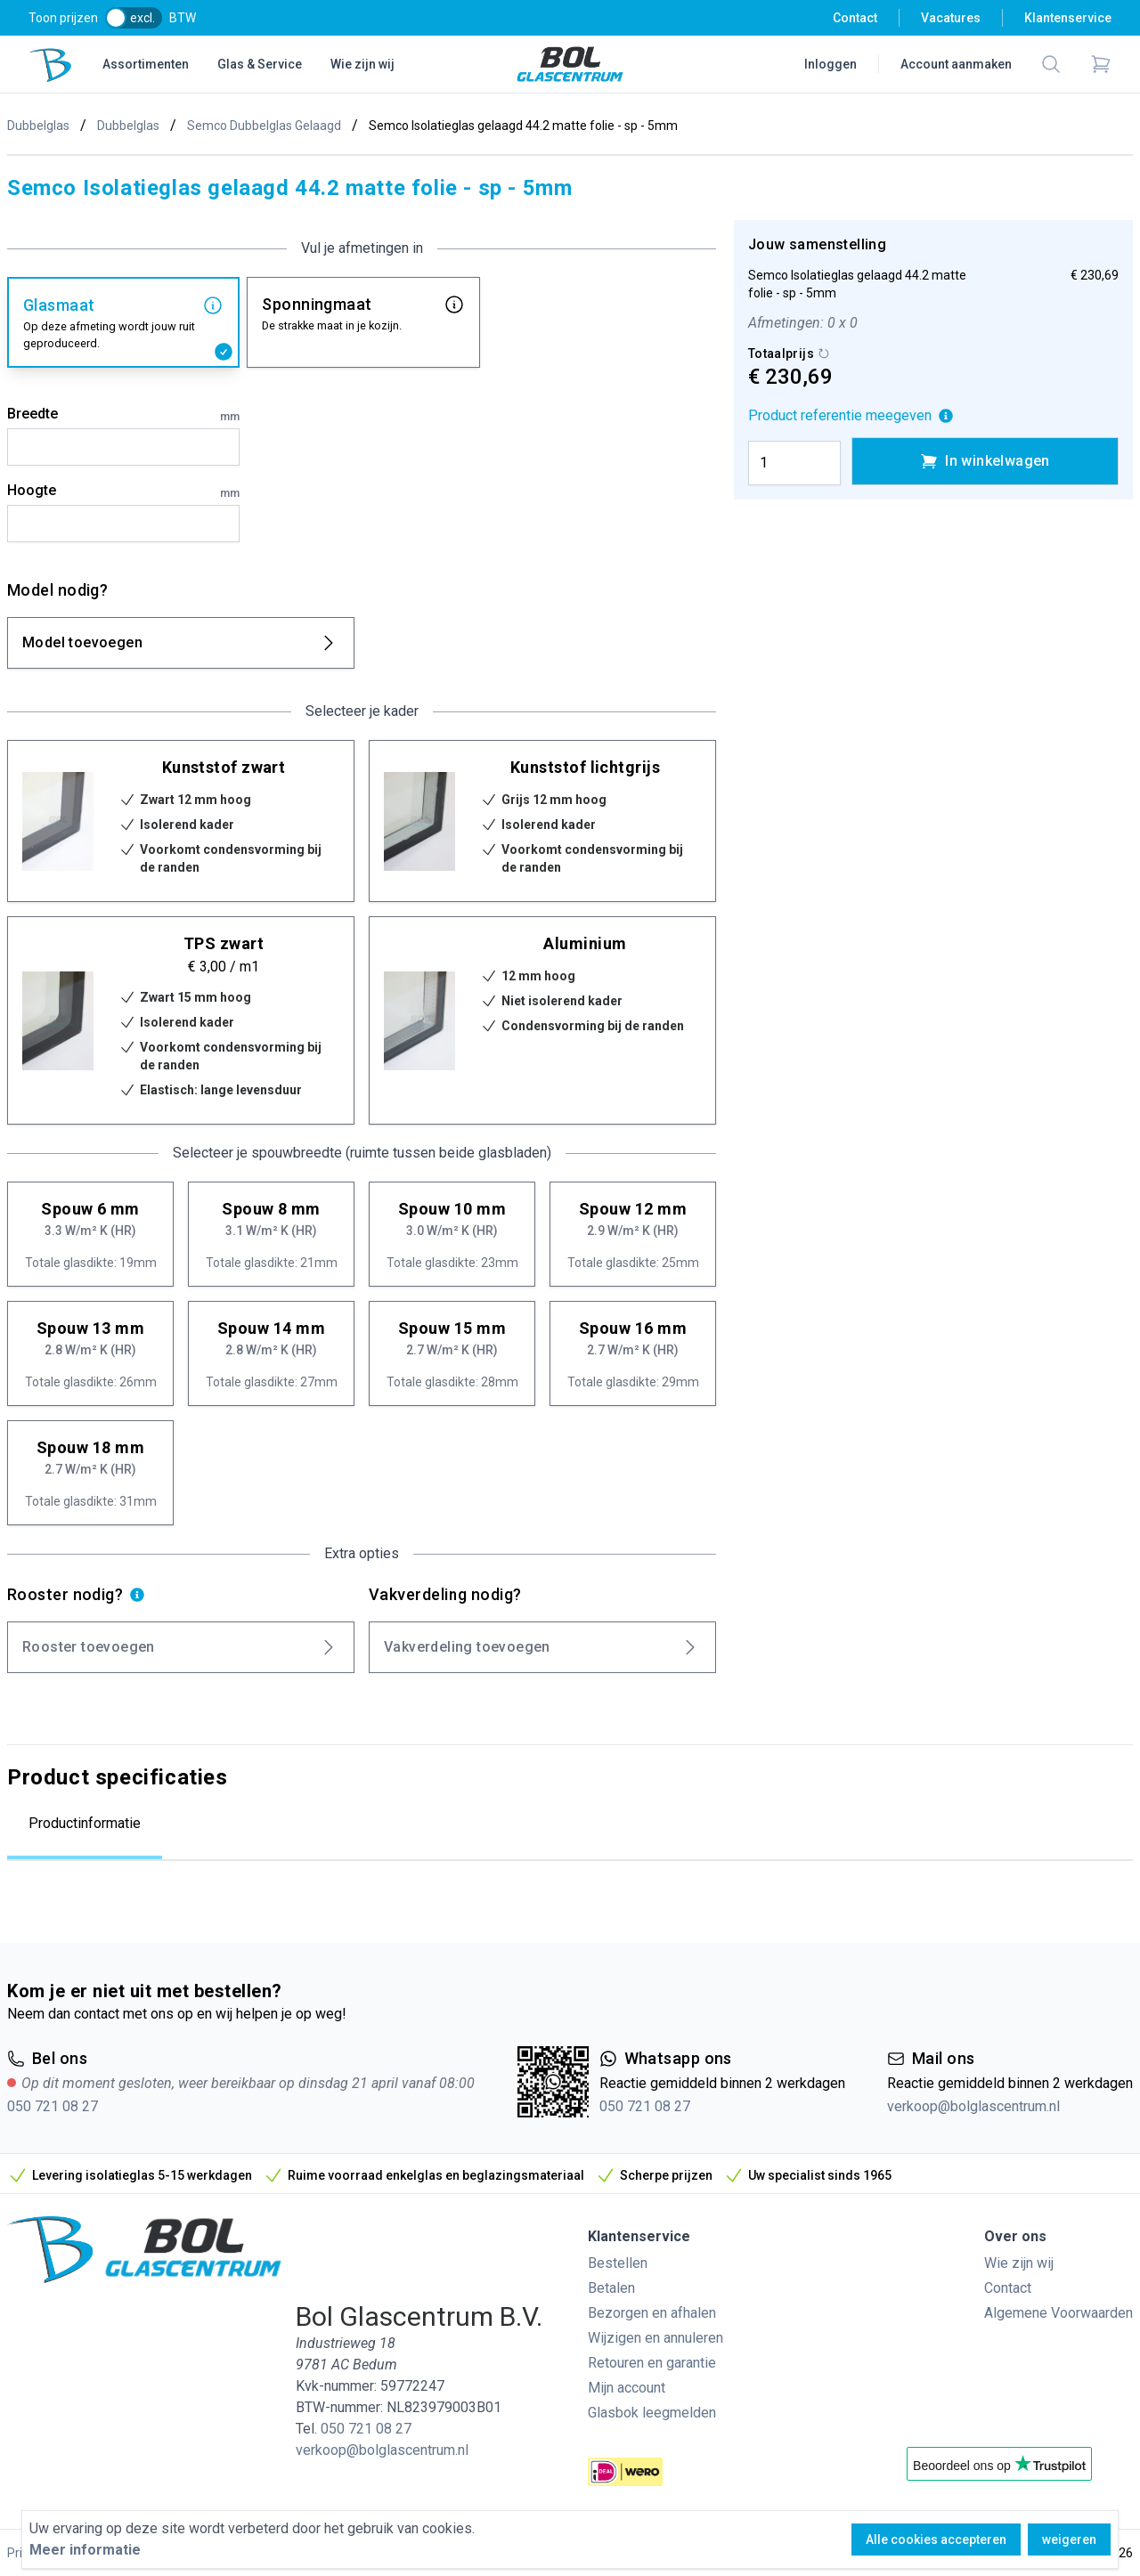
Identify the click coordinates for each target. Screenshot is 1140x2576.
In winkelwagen (985, 461)
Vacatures (951, 18)
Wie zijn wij (362, 64)
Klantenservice (1068, 18)
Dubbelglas (38, 125)
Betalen (611, 2287)
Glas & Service (259, 64)
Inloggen (830, 64)
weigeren (1069, 2539)
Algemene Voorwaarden (1058, 2312)
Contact (855, 18)
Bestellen (617, 2263)
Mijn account (626, 2387)
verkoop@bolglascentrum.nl (973, 2106)
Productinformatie (84, 1823)
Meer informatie (85, 2549)
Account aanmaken (956, 64)
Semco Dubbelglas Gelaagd (264, 125)
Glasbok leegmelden (652, 2412)
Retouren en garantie (652, 2362)
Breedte (123, 415)
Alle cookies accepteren (936, 2539)
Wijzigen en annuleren (655, 2337)
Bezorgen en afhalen (652, 2312)
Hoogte (123, 491)
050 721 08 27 (52, 2106)
